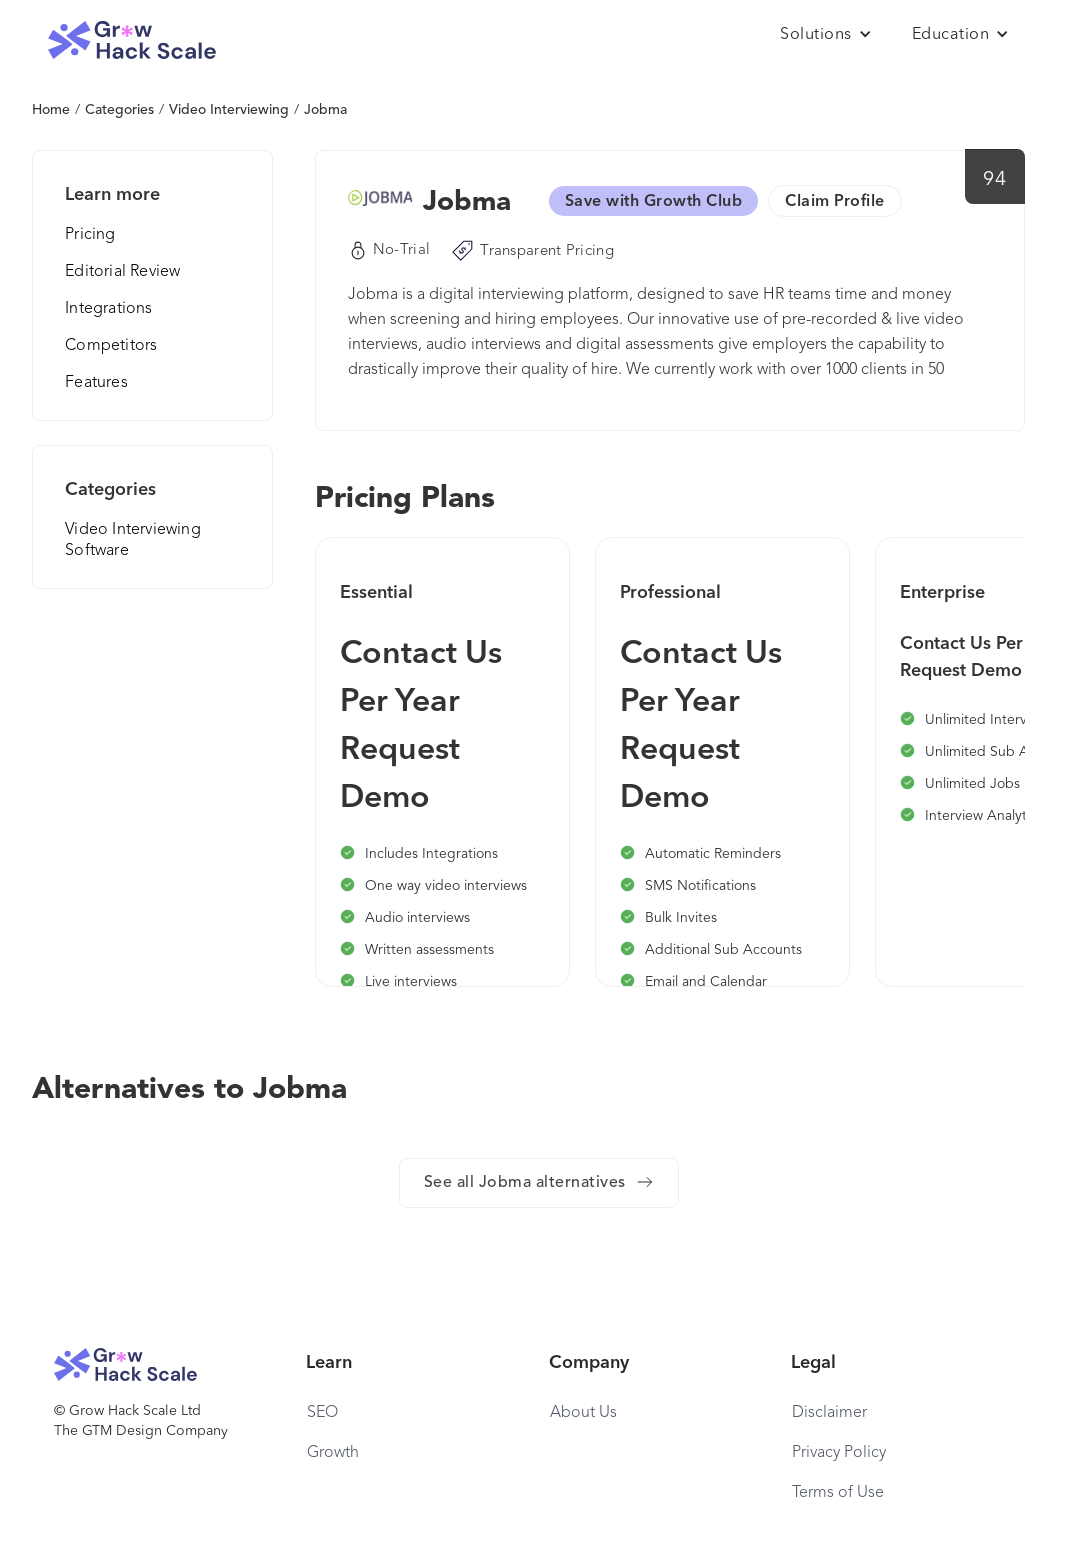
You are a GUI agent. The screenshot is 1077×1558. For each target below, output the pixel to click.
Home (51, 110)
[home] (132, 40)
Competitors (111, 346)
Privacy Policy (839, 1453)
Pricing (90, 235)
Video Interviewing (229, 110)
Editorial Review (122, 272)
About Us (583, 1413)
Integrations (108, 309)
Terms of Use (838, 1493)
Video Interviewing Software (133, 540)
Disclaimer (829, 1413)
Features (96, 383)
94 (994, 180)
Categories (119, 110)
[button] (826, 35)
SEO (322, 1413)
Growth (333, 1453)
